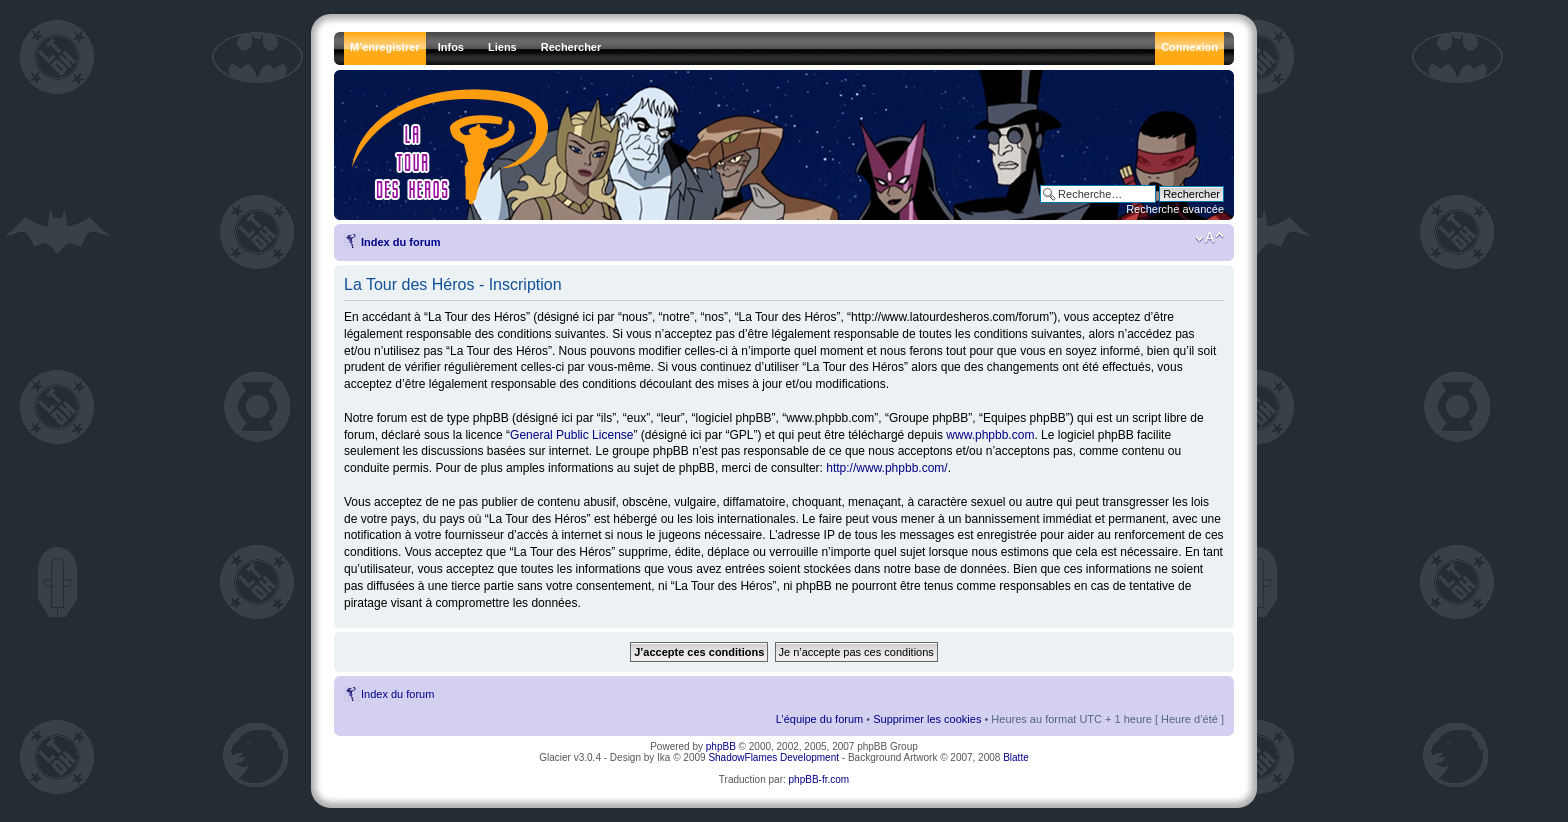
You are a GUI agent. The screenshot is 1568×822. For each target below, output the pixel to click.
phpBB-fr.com (819, 779)
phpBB (721, 746)
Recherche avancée (1175, 209)
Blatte (1016, 757)
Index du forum (400, 242)
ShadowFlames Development (773, 757)
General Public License (571, 435)
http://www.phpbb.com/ (886, 468)
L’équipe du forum (819, 719)
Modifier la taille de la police (1209, 238)
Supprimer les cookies (927, 719)
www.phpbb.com (990, 435)
